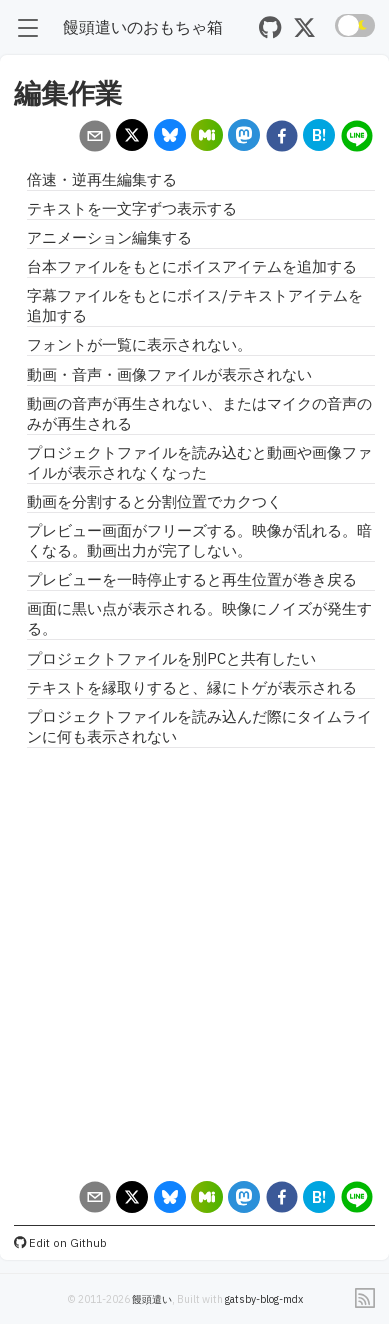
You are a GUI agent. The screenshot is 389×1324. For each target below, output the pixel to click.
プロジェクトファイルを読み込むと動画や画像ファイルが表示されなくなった (199, 462)
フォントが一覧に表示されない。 (139, 344)
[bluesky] (169, 137)
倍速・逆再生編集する (102, 179)
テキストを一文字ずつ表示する (132, 208)
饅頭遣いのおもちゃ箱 (143, 26)
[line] (356, 138)
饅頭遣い (152, 1299)
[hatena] (319, 137)
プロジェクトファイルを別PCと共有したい (171, 658)
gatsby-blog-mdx (264, 1299)
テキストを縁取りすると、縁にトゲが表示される (192, 687)
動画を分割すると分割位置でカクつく (154, 501)
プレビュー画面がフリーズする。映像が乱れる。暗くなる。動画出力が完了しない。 (199, 540)
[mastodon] (244, 137)
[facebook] (281, 138)
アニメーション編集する (109, 237)
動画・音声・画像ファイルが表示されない (169, 374)
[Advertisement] (187, 963)
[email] (94, 138)
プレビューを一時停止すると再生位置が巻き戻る (192, 579)
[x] (132, 137)
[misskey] (207, 137)
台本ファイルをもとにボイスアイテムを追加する (192, 266)
